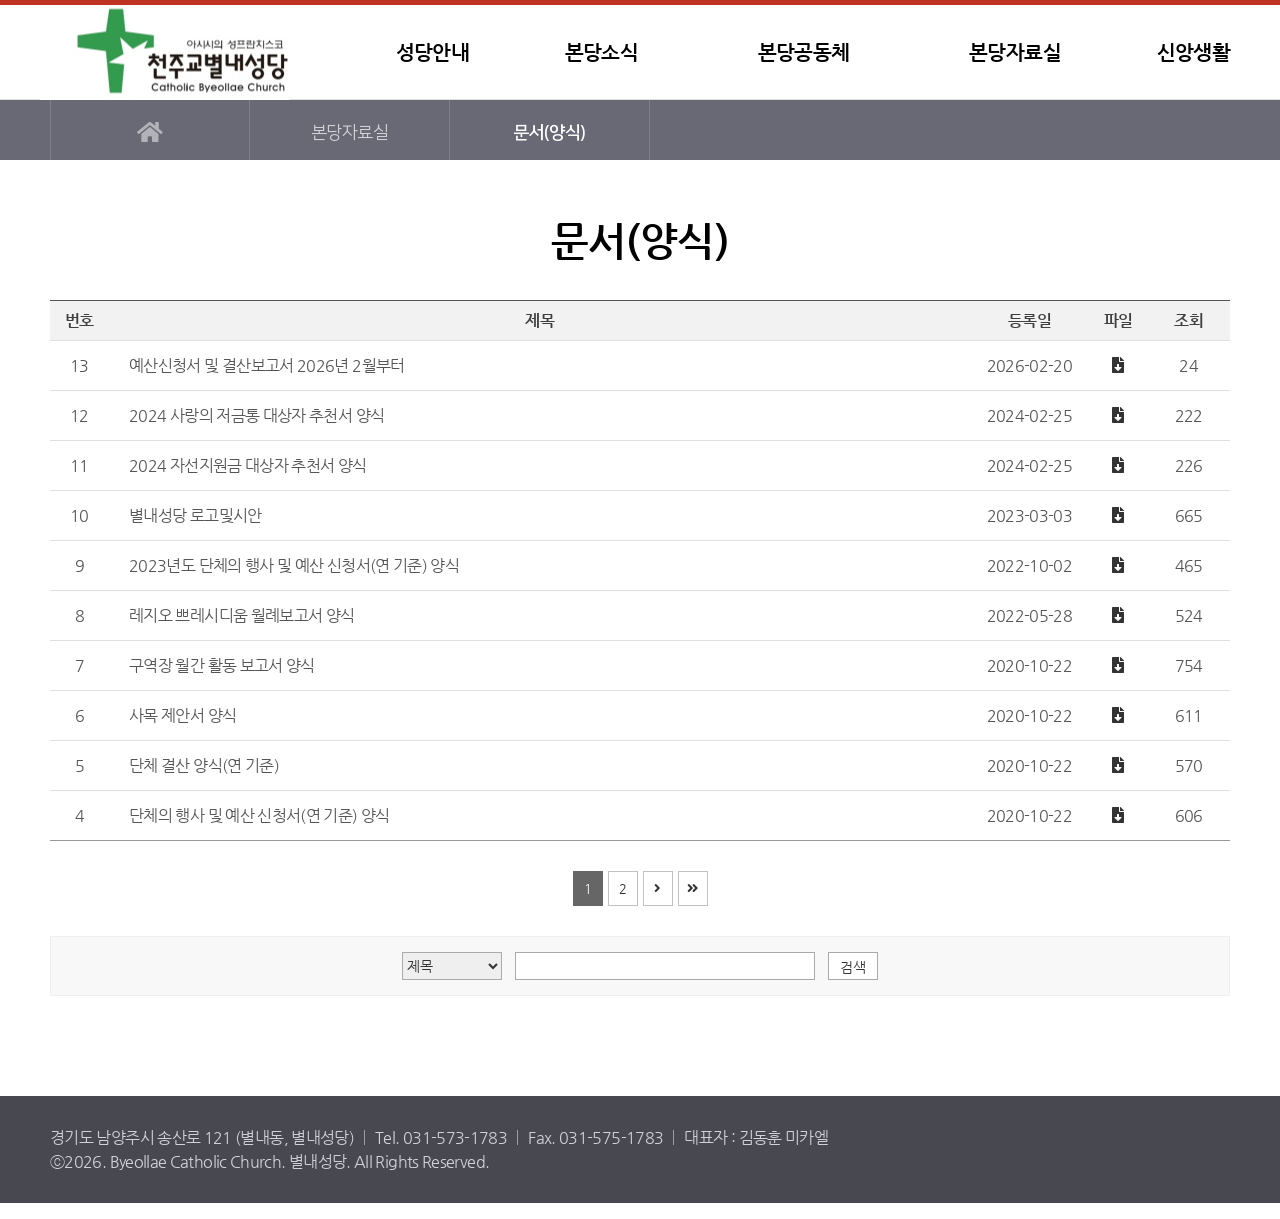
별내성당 (165, 52)
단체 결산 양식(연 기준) (204, 765)
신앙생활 (1193, 52)
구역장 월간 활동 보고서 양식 (222, 665)
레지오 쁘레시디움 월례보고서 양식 (241, 615)
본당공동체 (804, 52)
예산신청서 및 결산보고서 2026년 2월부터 (267, 365)
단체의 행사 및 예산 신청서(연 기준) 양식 (259, 815)
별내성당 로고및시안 (195, 515)
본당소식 (601, 52)
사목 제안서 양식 (182, 715)
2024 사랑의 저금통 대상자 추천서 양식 (256, 415)
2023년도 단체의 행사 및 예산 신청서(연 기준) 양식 (294, 565)
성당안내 (432, 52)
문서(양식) (549, 132)
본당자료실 (1015, 52)
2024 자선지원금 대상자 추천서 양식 (248, 465)
